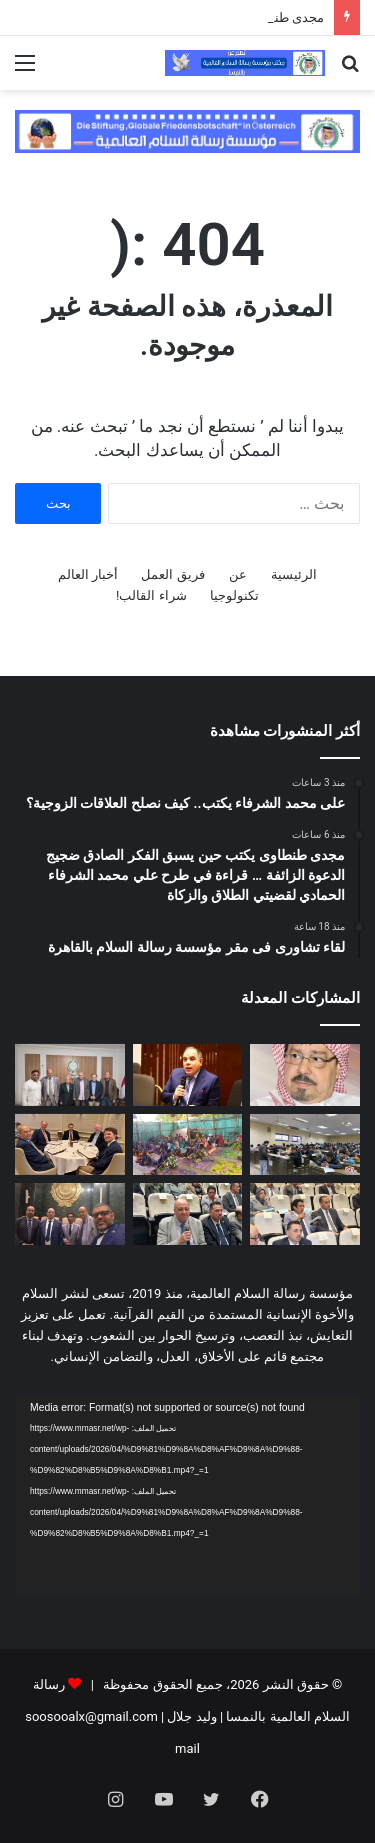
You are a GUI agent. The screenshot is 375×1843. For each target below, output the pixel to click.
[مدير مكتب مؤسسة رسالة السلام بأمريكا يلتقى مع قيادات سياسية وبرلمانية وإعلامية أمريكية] (70, 1145)
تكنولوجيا (234, 595)
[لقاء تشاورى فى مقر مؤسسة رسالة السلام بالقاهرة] (70, 1075)
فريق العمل (172, 574)
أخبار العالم (88, 574)
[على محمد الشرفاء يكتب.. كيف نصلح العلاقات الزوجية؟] (305, 1075)
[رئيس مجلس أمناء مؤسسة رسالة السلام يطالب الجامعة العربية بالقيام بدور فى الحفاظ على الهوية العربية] (188, 1214)
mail (187, 1748)
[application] (187, 1495)
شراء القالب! (151, 595)
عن (238, 574)
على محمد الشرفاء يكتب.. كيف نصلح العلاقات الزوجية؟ (177, 17)
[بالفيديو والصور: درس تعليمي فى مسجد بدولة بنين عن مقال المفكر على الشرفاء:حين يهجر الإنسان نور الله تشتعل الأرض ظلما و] (188, 1145)
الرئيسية (294, 574)
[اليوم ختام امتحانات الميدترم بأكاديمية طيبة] (305, 1145)
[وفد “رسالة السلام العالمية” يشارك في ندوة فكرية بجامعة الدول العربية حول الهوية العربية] (70, 1214)
